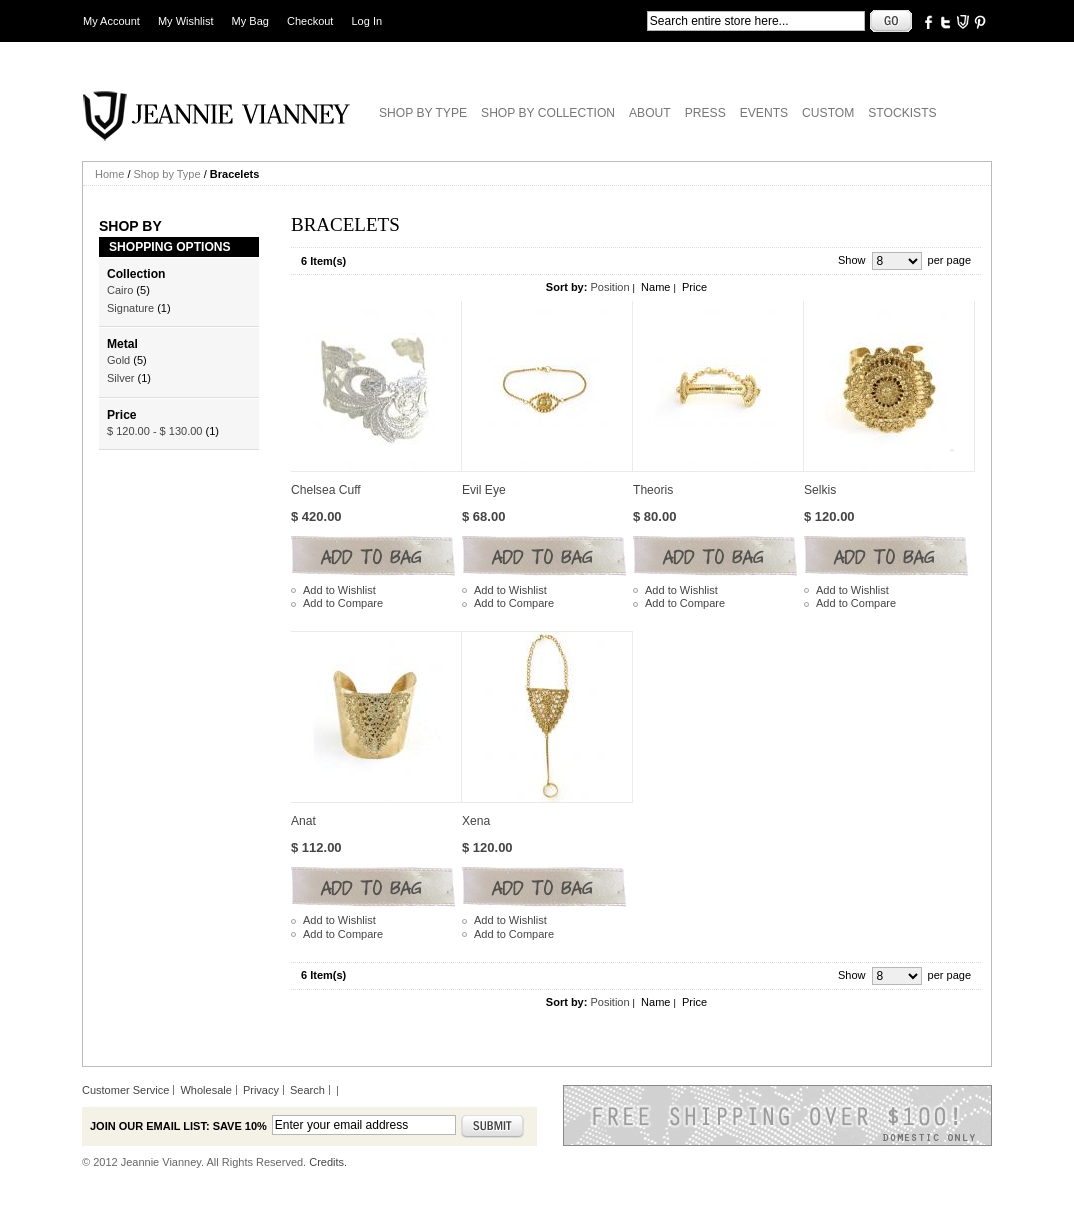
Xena (476, 821)
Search (307, 1090)
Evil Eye (484, 490)
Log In (367, 21)
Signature (130, 308)
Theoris (653, 490)
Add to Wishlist (339, 590)
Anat (303, 821)
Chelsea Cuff (326, 490)
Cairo (120, 290)
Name (655, 287)
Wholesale (205, 1090)
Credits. (328, 1162)
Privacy (261, 1090)
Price (694, 287)
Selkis (820, 490)
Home (109, 174)
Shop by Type (167, 174)
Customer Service (125, 1090)
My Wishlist (186, 21)
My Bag (250, 21)
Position (609, 287)
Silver (121, 378)
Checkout (310, 21)
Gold (118, 360)
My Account (111, 21)
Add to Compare (343, 603)
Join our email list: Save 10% (178, 1126)
